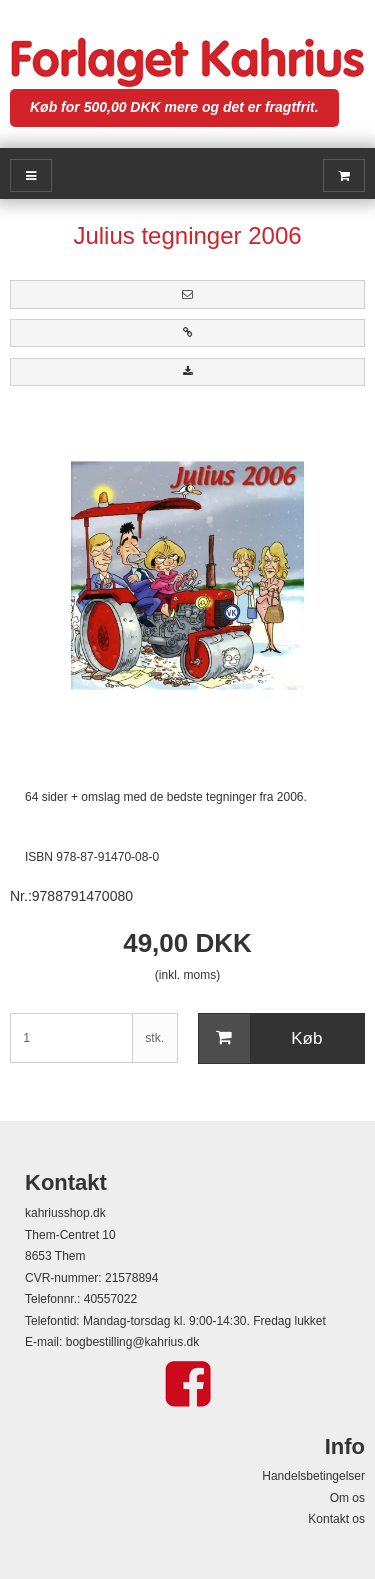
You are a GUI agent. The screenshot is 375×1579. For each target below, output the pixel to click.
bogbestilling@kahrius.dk (133, 1342)
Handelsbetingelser (313, 1476)
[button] (187, 294)
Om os (347, 1498)
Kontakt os (336, 1519)
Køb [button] (261, 1039)
